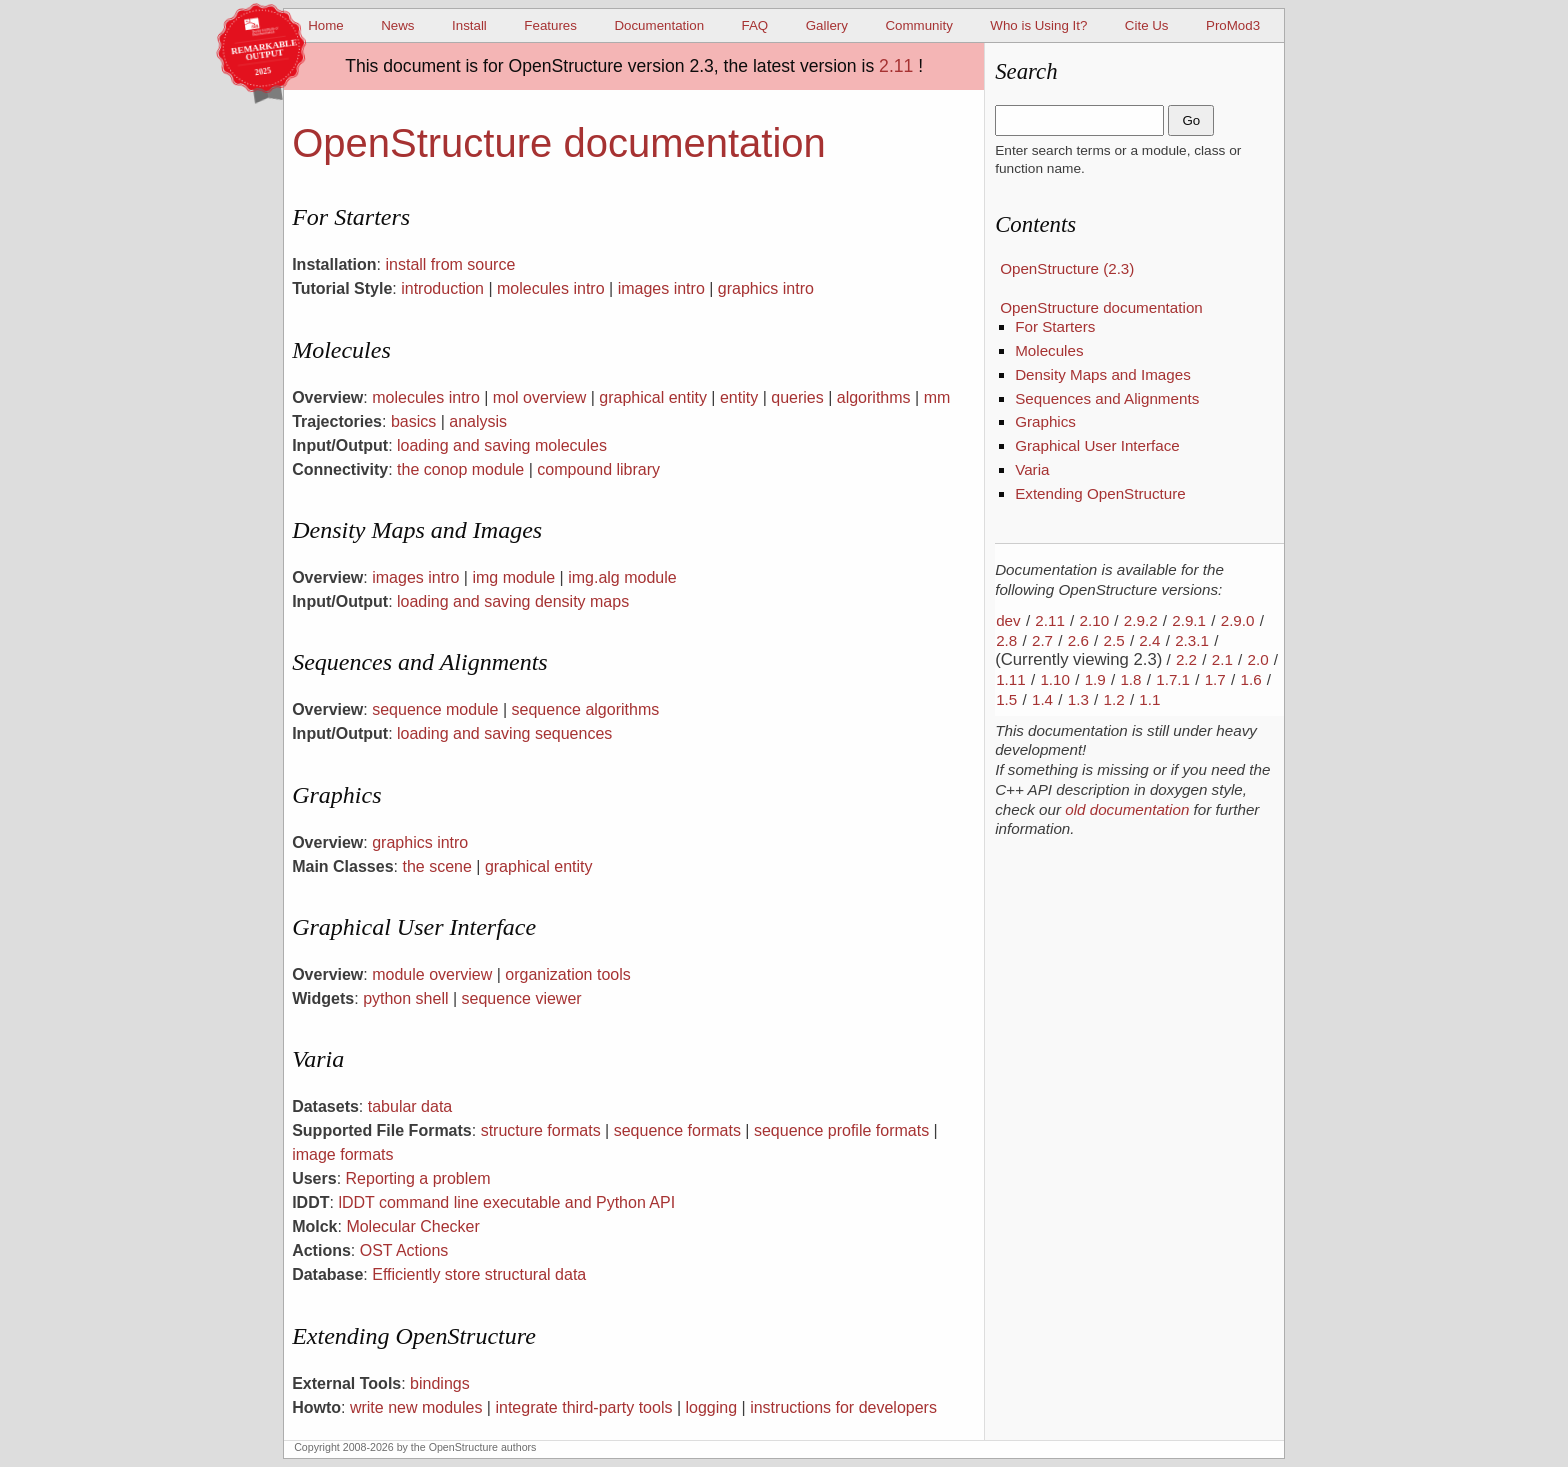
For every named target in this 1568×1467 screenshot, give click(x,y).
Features (550, 25)
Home (326, 25)
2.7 (1042, 640)
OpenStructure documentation (1101, 307)
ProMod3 (1233, 25)
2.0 (1258, 659)
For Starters (1055, 326)
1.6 (1250, 679)
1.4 (1042, 699)
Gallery (827, 25)
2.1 (1222, 659)
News (397, 25)
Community (918, 25)
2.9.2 (1141, 620)
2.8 (1006, 640)
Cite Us (1147, 25)
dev (1008, 620)
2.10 (1095, 620)
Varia (1032, 469)
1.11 (1011, 679)
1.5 (1006, 699)
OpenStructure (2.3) (1067, 268)
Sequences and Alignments (1107, 398)
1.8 (1130, 679)
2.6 (1078, 640)
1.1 (1149, 699)
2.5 (1114, 640)
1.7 (1215, 679)
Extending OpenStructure (1100, 493)
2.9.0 (1238, 620)
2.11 (896, 66)
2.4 (1149, 640)
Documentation (659, 25)
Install (469, 25)
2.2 (1186, 659)
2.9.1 (1189, 620)
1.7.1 (1173, 679)
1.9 (1095, 679)
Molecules (1049, 350)
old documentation (1127, 809)
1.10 (1055, 679)
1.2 (1114, 699)
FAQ (755, 25)
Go (1191, 120)
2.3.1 (1192, 640)
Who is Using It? (1038, 25)
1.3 (1078, 699)
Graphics (1045, 421)
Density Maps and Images (1103, 374)
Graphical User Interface (1097, 445)
